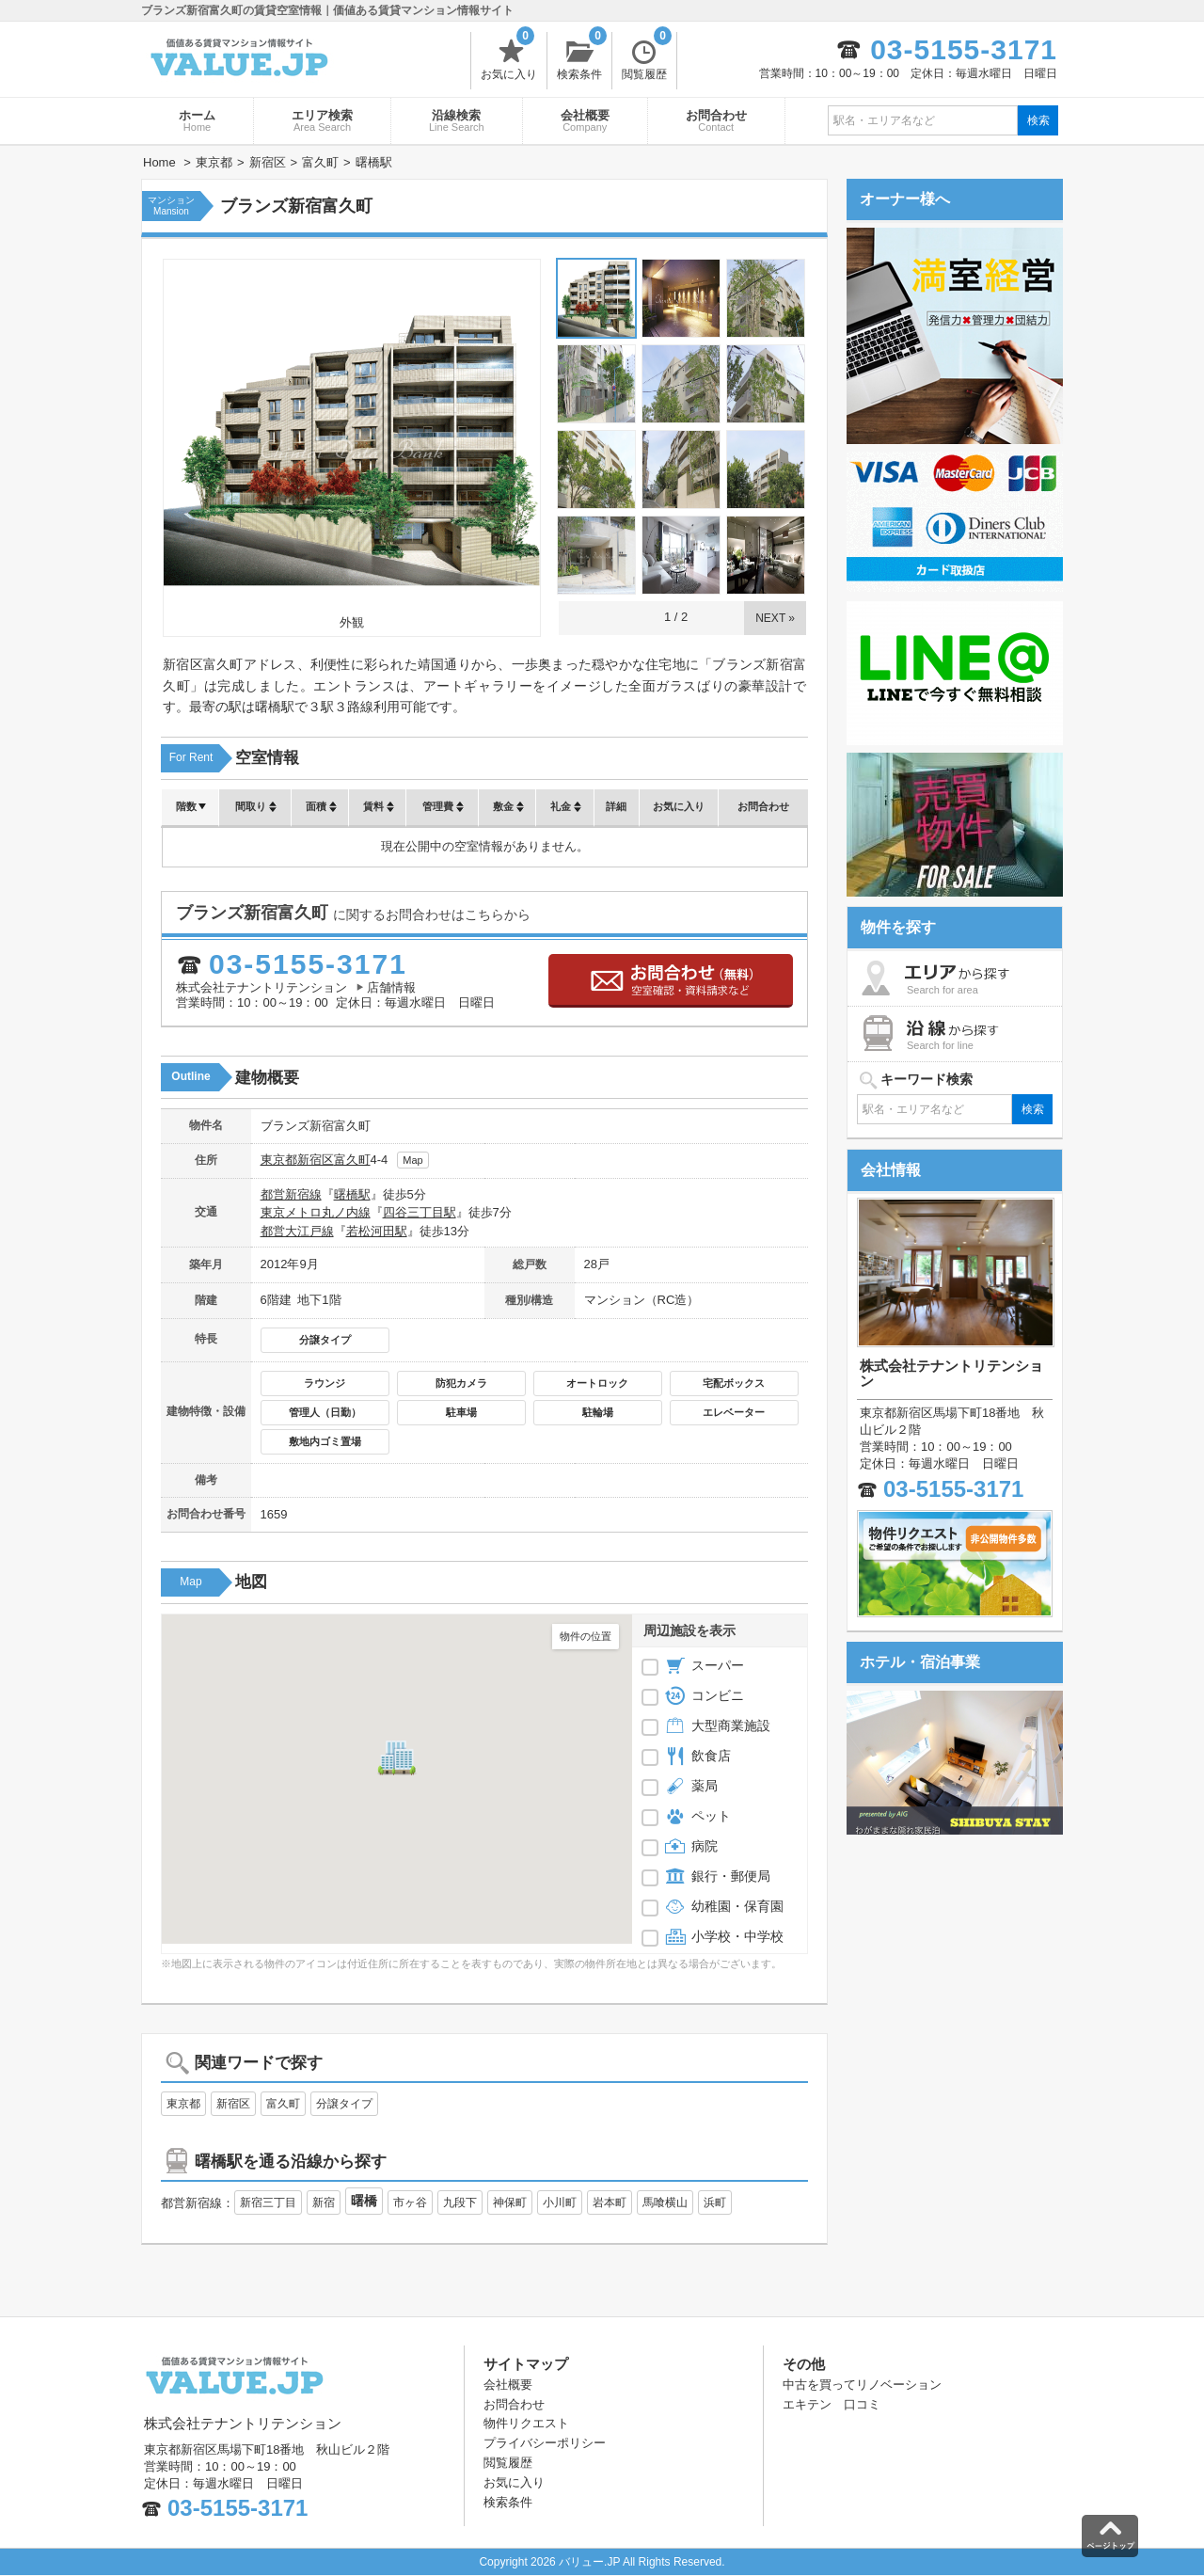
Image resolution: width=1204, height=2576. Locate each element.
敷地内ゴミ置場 (325, 1441)
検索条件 (582, 56)
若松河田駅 (376, 1231)
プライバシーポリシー (544, 2443)
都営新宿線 (291, 1194)
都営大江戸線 (297, 1231)
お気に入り (509, 56)
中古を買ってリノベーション (862, 2384)
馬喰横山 (665, 2202)
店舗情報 (391, 987)
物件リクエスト (526, 2423)
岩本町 (609, 2202)
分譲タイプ (325, 1339)
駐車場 (461, 1412)
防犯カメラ (461, 1383)
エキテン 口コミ (831, 2404)
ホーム (197, 120)
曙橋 (364, 2200)
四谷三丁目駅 (419, 1212)
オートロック (597, 1383)
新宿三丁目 (268, 2202)
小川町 (560, 2202)
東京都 (279, 1160)
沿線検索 (456, 120)
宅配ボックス (734, 1383)
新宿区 (315, 1160)
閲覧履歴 (647, 56)
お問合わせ (716, 120)
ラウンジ (324, 1383)
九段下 (460, 2202)
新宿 (323, 2202)
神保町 (510, 2202)
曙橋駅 (352, 1194)
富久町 (352, 1160)
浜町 (715, 2202)
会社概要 (585, 120)
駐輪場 (597, 1412)
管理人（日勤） (325, 1412)
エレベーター (734, 1412)
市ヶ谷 (410, 2202)
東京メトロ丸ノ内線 (316, 1212)
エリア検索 (322, 120)
